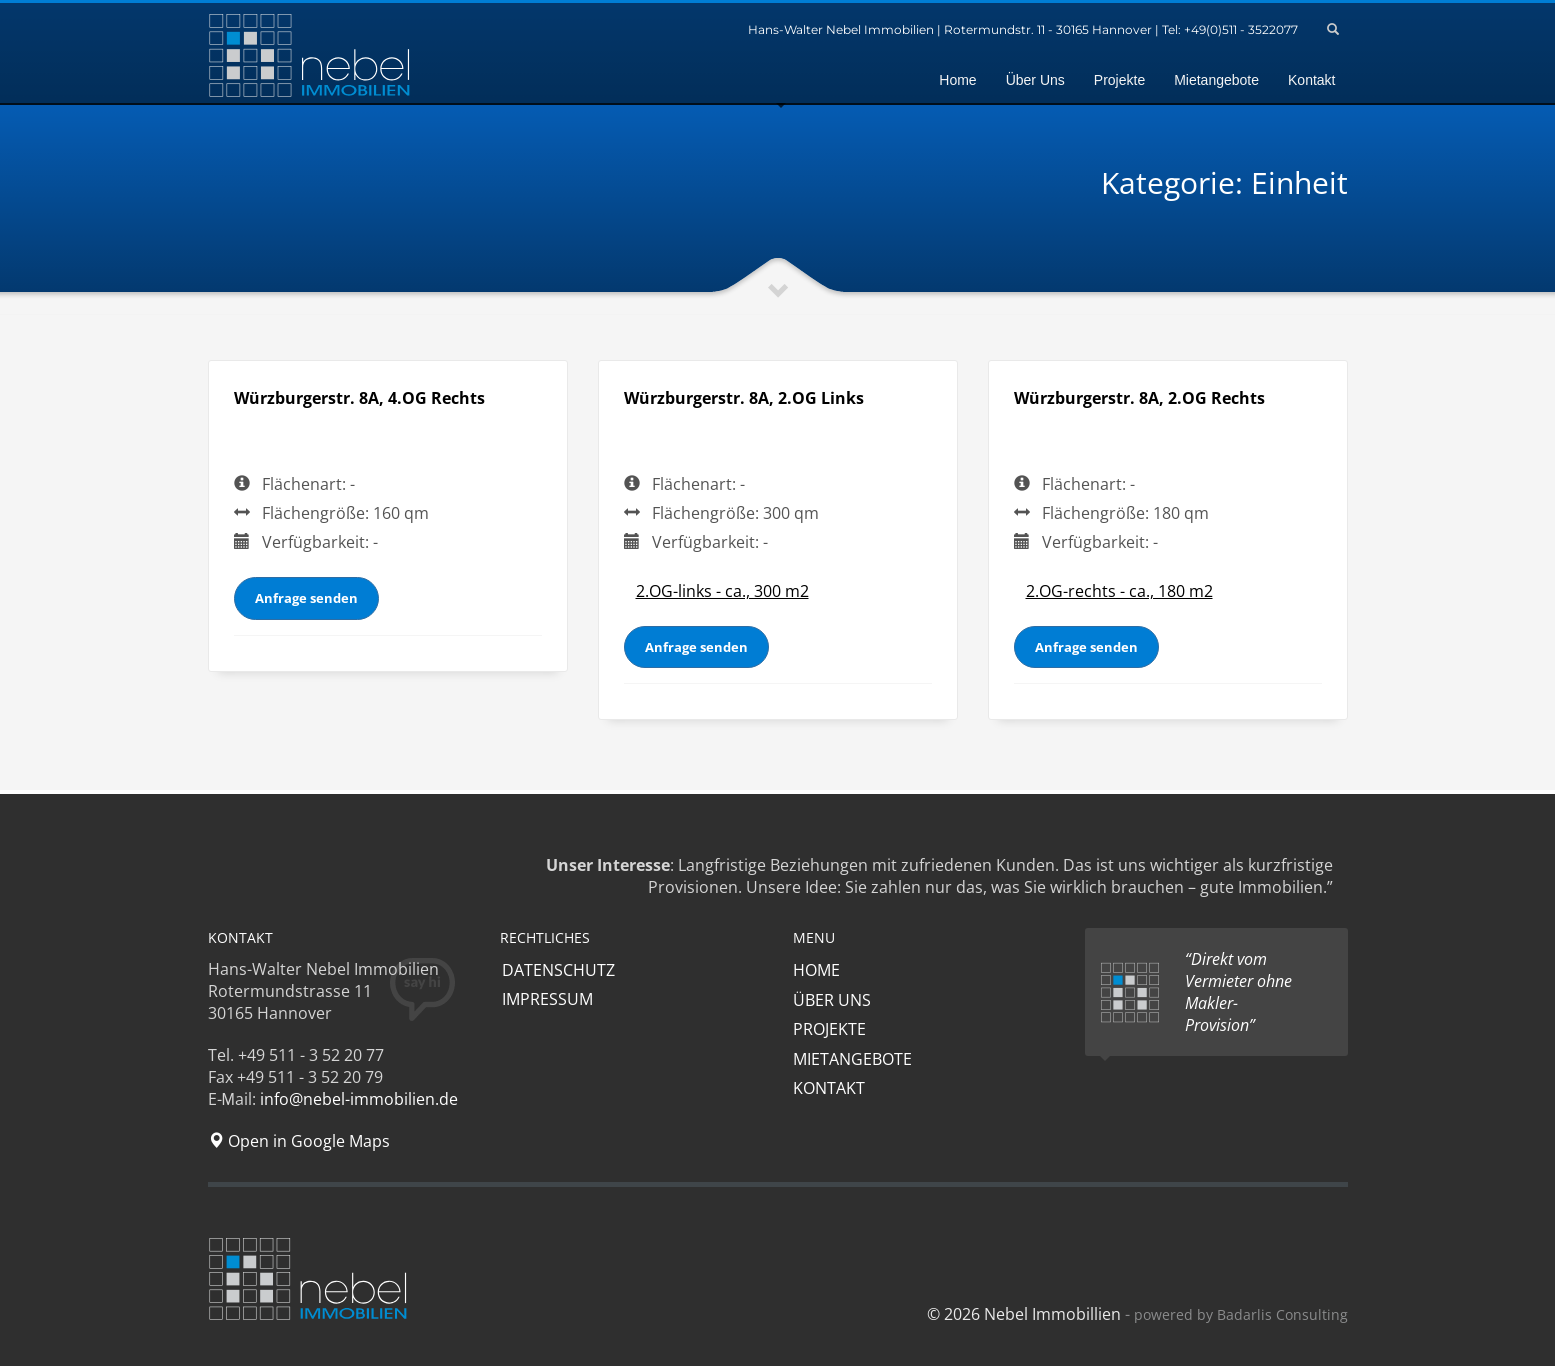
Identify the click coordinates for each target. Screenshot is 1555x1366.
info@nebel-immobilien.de (359, 1099)
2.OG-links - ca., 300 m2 (722, 591)
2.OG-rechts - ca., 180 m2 (1119, 591)
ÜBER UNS (832, 1000)
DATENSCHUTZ (556, 970)
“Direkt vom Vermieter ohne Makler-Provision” (1238, 992)
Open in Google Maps (299, 1141)
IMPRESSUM (545, 1000)
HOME (816, 970)
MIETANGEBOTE (852, 1059)
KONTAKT (829, 1088)
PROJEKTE (829, 1029)
